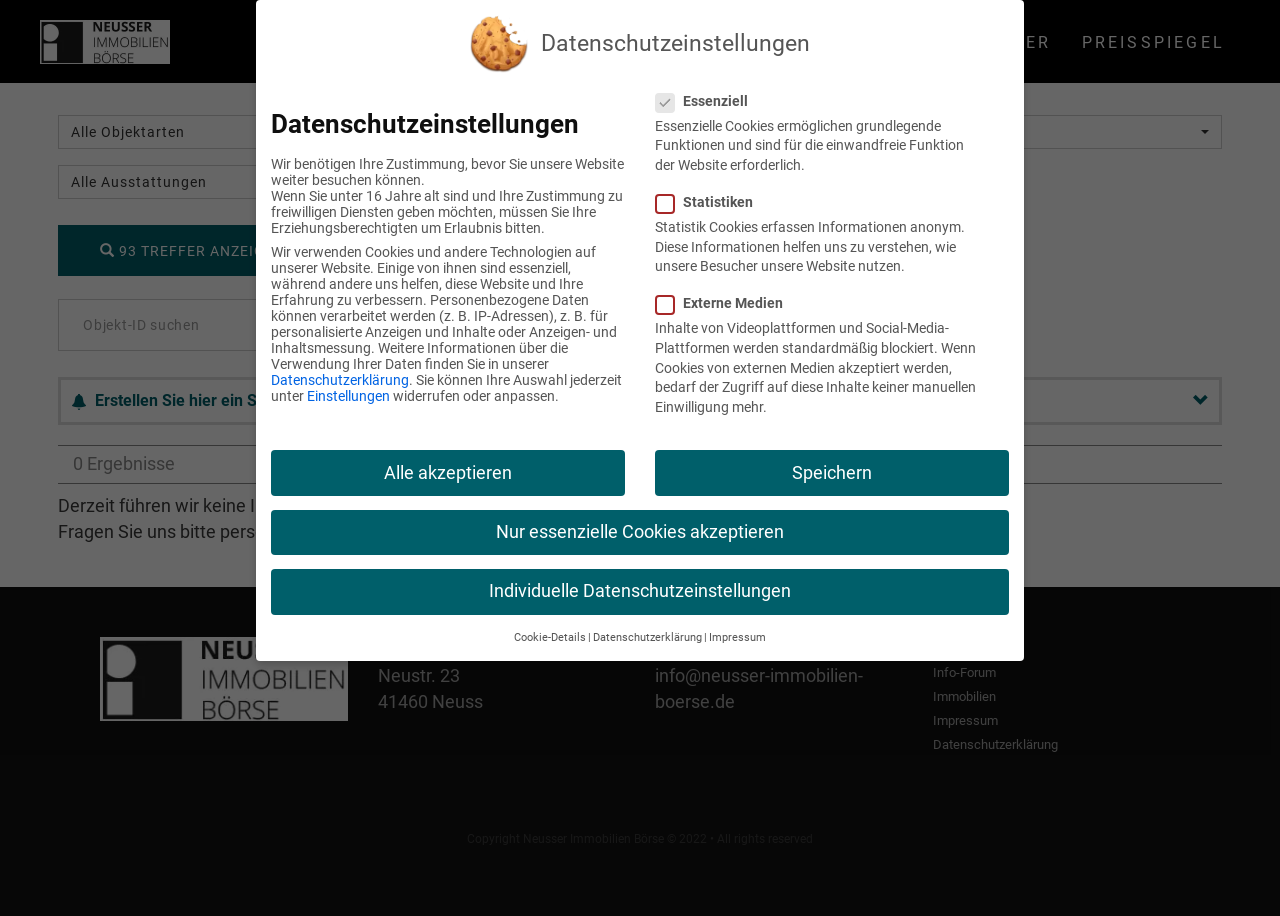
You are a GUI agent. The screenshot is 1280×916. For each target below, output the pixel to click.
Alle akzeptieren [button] (448, 473)
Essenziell (710, 101)
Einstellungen (348, 396)
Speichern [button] (832, 473)
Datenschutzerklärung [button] (647, 637)
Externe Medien (727, 303)
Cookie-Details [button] (550, 637)
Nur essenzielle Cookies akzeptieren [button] (640, 532)
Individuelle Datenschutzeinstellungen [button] (640, 591)
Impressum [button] (737, 637)
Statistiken (712, 202)
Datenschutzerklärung (340, 380)
